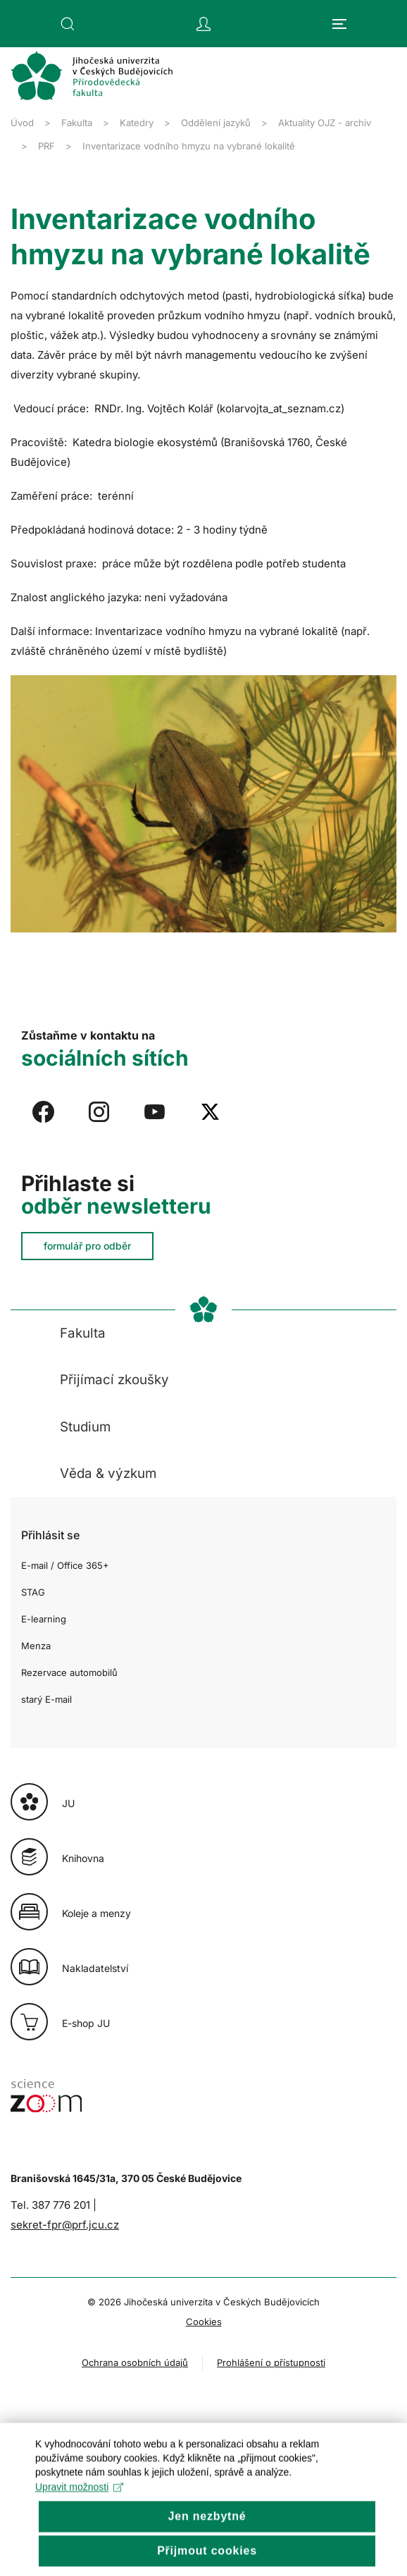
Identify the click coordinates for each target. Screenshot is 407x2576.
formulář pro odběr (87, 1246)
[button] (67, 24)
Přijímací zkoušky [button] (114, 1380)
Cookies (204, 2321)
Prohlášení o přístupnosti (271, 2362)
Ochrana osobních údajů (135, 2362)
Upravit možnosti (79, 2516)
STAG (33, 1592)
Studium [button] (85, 1427)
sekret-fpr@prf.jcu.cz (65, 2224)
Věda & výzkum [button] (108, 1473)
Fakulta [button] (83, 1333)
